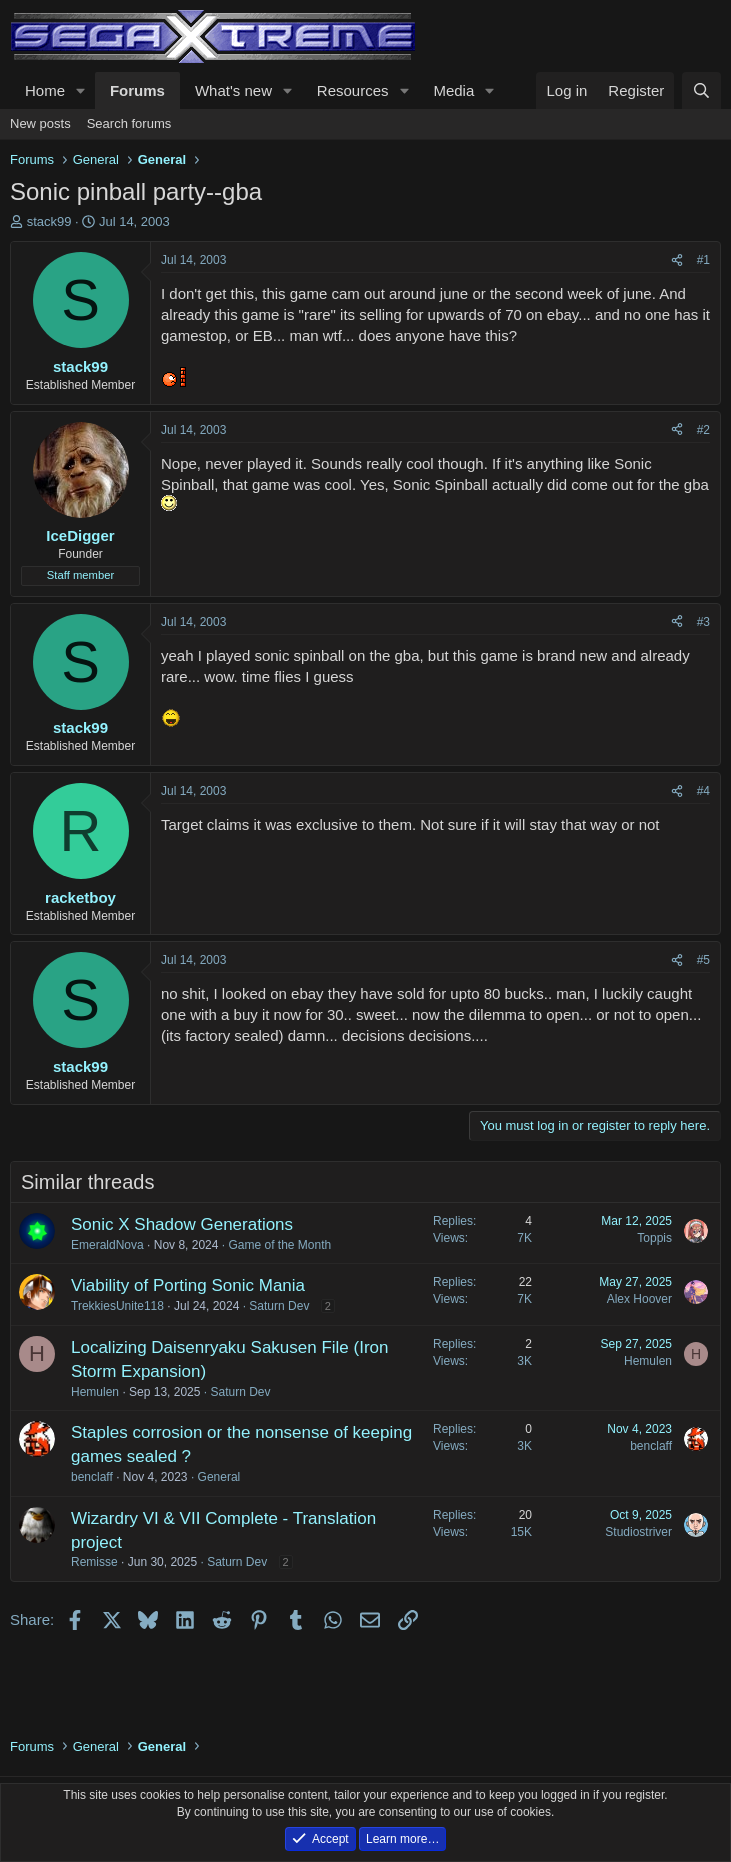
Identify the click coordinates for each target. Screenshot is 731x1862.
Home (45, 90)
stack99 (49, 221)
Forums (137, 90)
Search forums (129, 123)
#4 (703, 791)
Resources (353, 90)
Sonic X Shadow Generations (182, 1224)
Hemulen (95, 1392)
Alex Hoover (639, 1299)
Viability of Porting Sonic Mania (188, 1285)
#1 (703, 260)
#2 (703, 430)
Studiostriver (638, 1532)
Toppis (654, 1238)
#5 (703, 960)
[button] (81, 90)
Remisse (94, 1562)
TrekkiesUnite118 (117, 1306)
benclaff (92, 1477)
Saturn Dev (279, 1306)
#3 (703, 622)
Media (453, 90)
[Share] (677, 260)
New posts (40, 123)
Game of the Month (279, 1245)
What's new (233, 90)
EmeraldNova (107, 1245)
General (219, 1477)
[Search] (701, 90)
